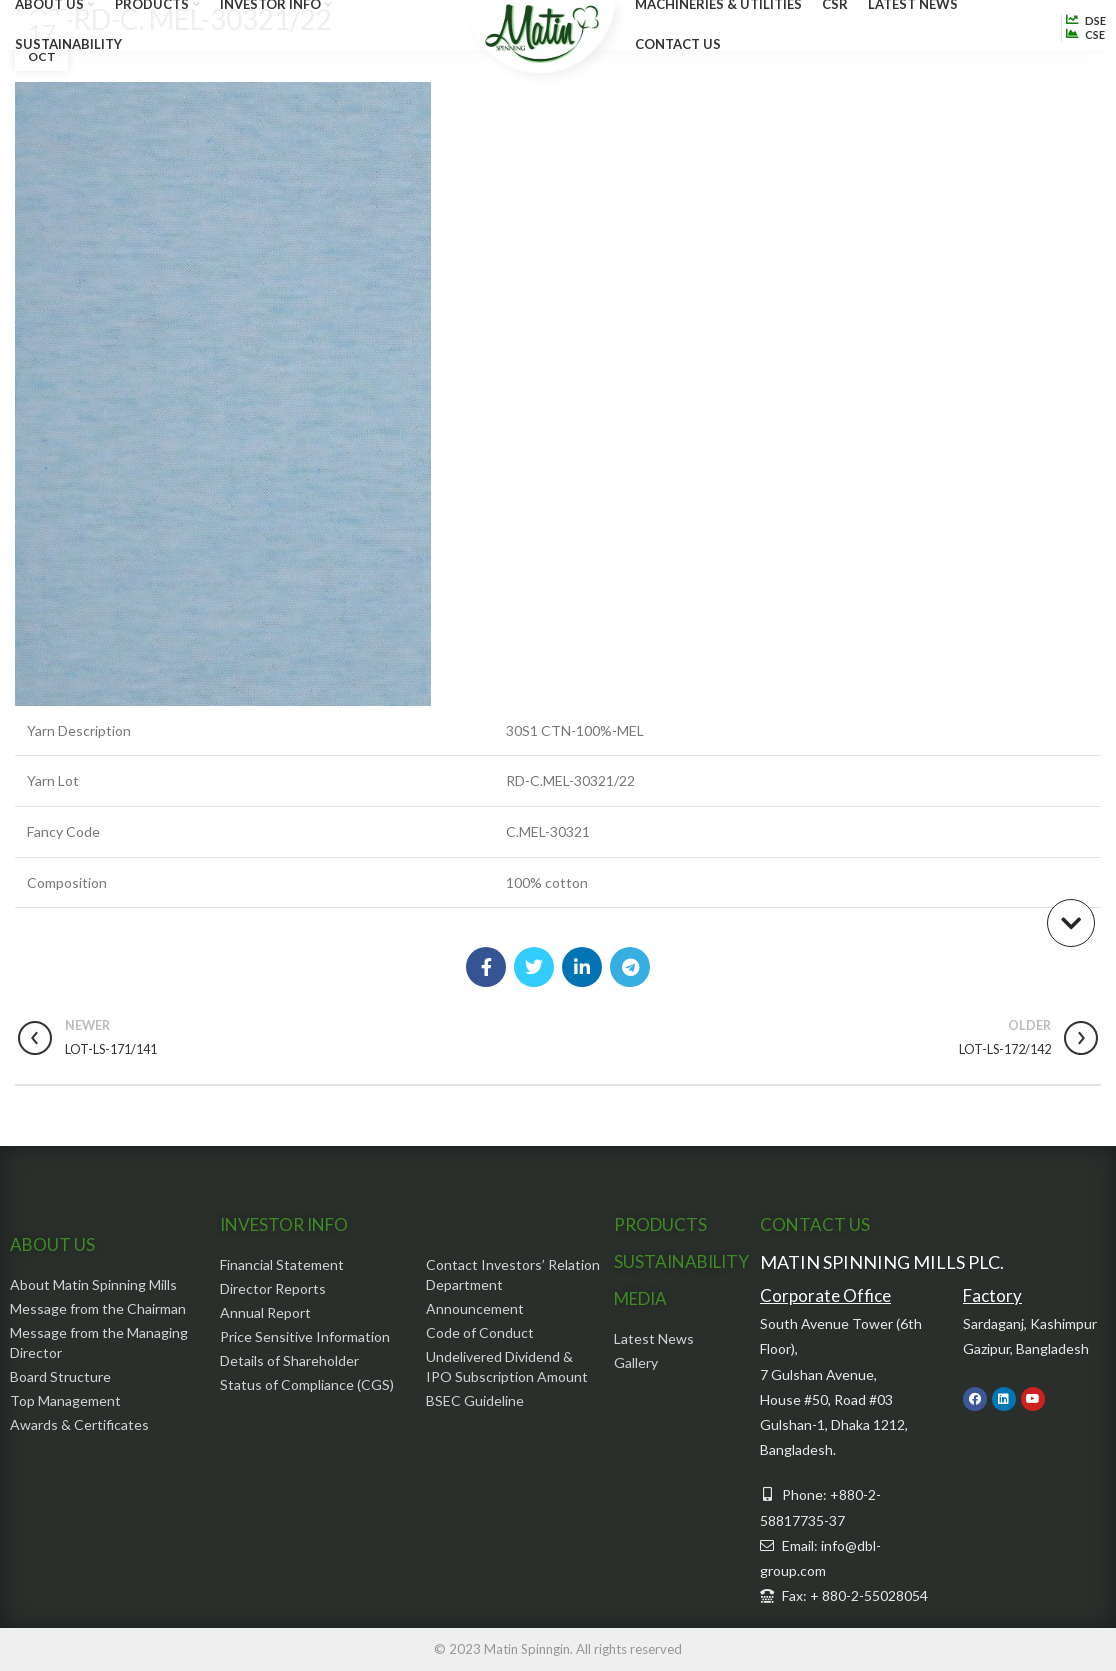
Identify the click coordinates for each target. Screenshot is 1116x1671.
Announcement (475, 1308)
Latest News (654, 1338)
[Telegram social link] (630, 967)
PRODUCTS (660, 1224)
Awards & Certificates (79, 1424)
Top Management (65, 1400)
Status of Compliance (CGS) (307, 1384)
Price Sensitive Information (305, 1336)
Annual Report (265, 1312)
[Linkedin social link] (582, 967)
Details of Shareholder (289, 1360)
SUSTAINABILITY (681, 1261)
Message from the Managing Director (99, 1342)
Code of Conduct (480, 1332)
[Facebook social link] (486, 967)
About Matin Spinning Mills (93, 1284)
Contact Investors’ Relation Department (513, 1274)
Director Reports (273, 1288)
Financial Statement (282, 1264)
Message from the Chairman (98, 1308)
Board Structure (60, 1376)
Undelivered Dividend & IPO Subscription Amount (507, 1366)
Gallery (636, 1362)
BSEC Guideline (475, 1400)
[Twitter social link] (534, 967)
